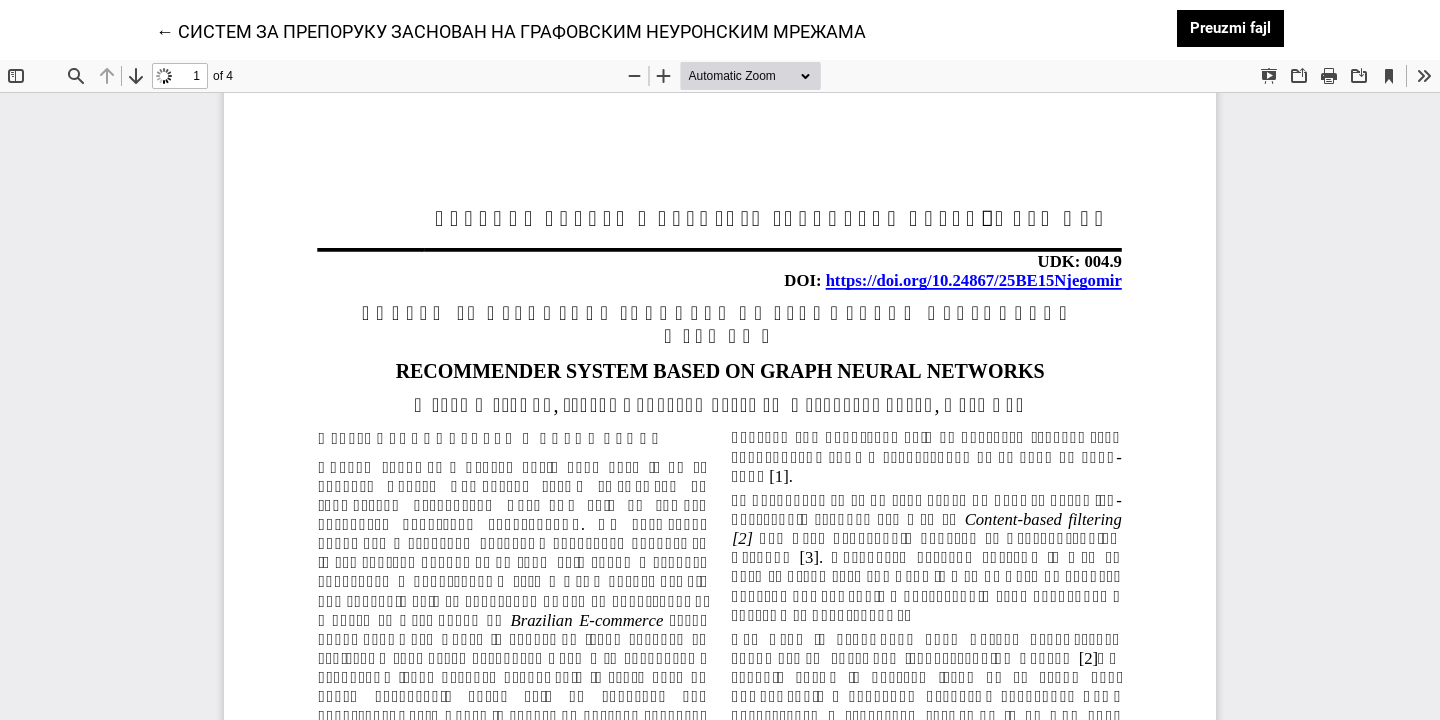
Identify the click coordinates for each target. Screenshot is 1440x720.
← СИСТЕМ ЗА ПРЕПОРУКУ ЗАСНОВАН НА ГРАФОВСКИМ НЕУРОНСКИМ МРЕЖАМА (511, 30)
